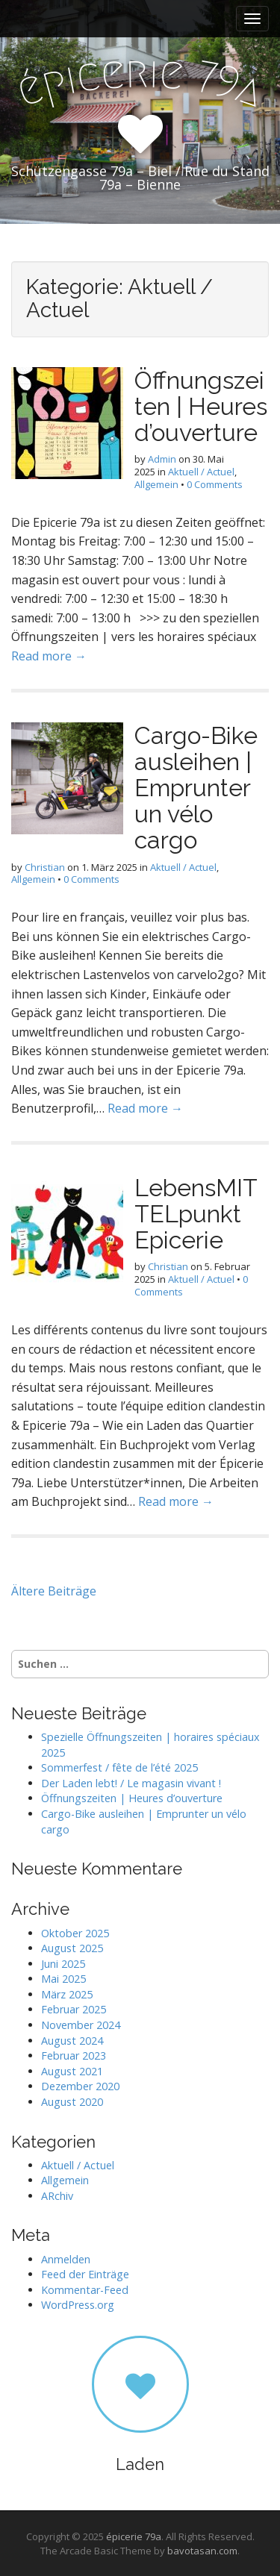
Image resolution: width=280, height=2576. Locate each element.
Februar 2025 (73, 2009)
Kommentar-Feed (84, 2290)
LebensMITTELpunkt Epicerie (196, 1214)
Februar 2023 (73, 2055)
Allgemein (156, 484)
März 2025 (67, 1994)
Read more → (49, 656)
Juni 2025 (63, 1964)
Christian (45, 867)
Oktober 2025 (75, 1933)
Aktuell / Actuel (201, 471)
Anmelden (65, 2259)
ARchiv (57, 2196)
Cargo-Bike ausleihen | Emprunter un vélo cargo (196, 788)
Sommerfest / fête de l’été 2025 (119, 1767)
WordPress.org (77, 2305)
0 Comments (215, 484)
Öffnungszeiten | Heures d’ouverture (200, 406)
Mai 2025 (63, 1979)
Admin (162, 459)
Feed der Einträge (85, 2274)
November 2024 (80, 2025)
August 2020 (72, 2102)
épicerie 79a (133, 2536)
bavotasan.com (202, 2550)
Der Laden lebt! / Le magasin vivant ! (131, 1783)
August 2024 (72, 2040)
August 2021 (72, 2071)
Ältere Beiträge (53, 1591)
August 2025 (72, 1948)
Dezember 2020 (80, 2086)
